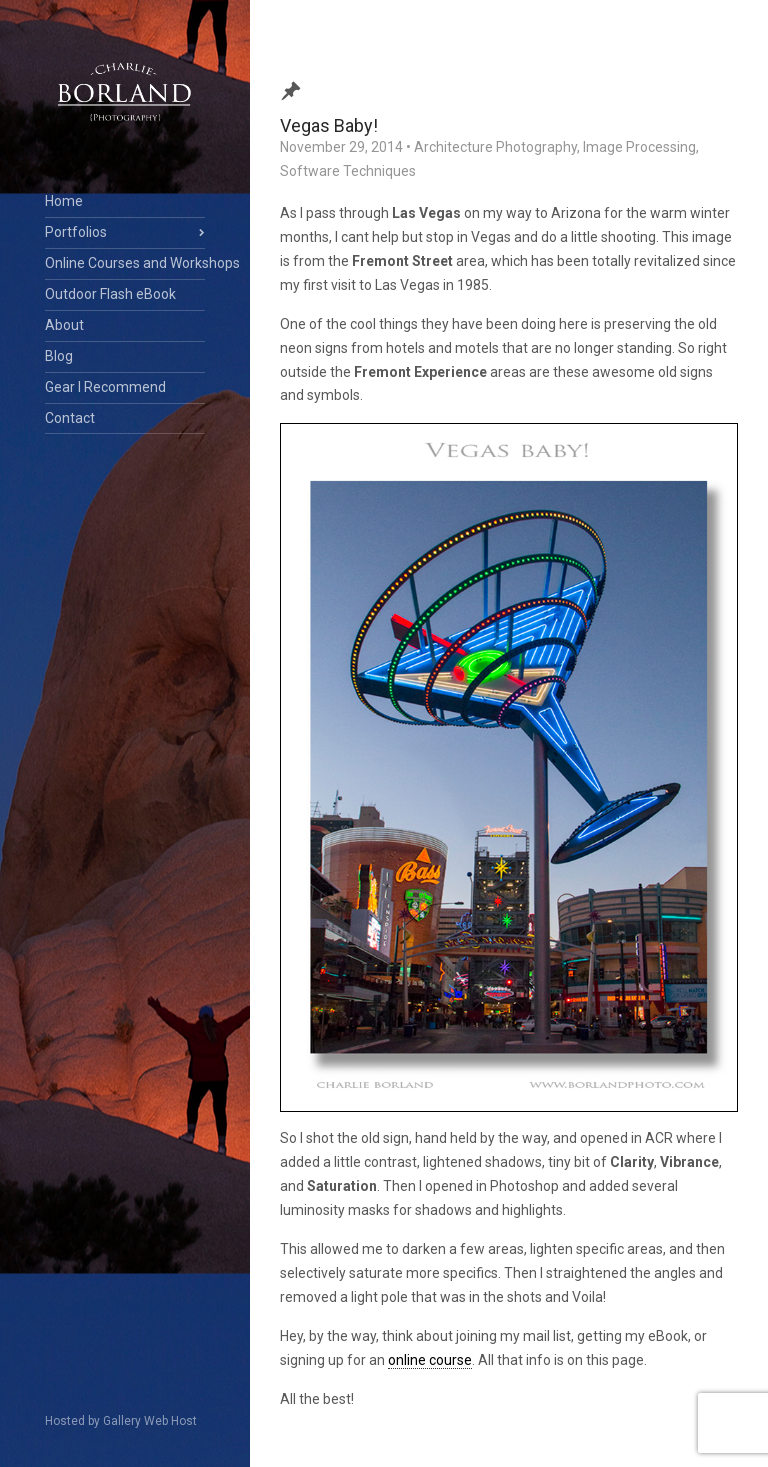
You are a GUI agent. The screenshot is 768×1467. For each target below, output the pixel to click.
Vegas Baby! (329, 125)
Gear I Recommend (105, 387)
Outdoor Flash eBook (110, 294)
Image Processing (639, 147)
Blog (59, 356)
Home (64, 201)
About (64, 325)
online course (430, 1360)
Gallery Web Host (150, 1421)
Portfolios (76, 232)
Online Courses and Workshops (125, 263)
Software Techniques (348, 171)
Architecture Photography (495, 147)
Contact (70, 418)
